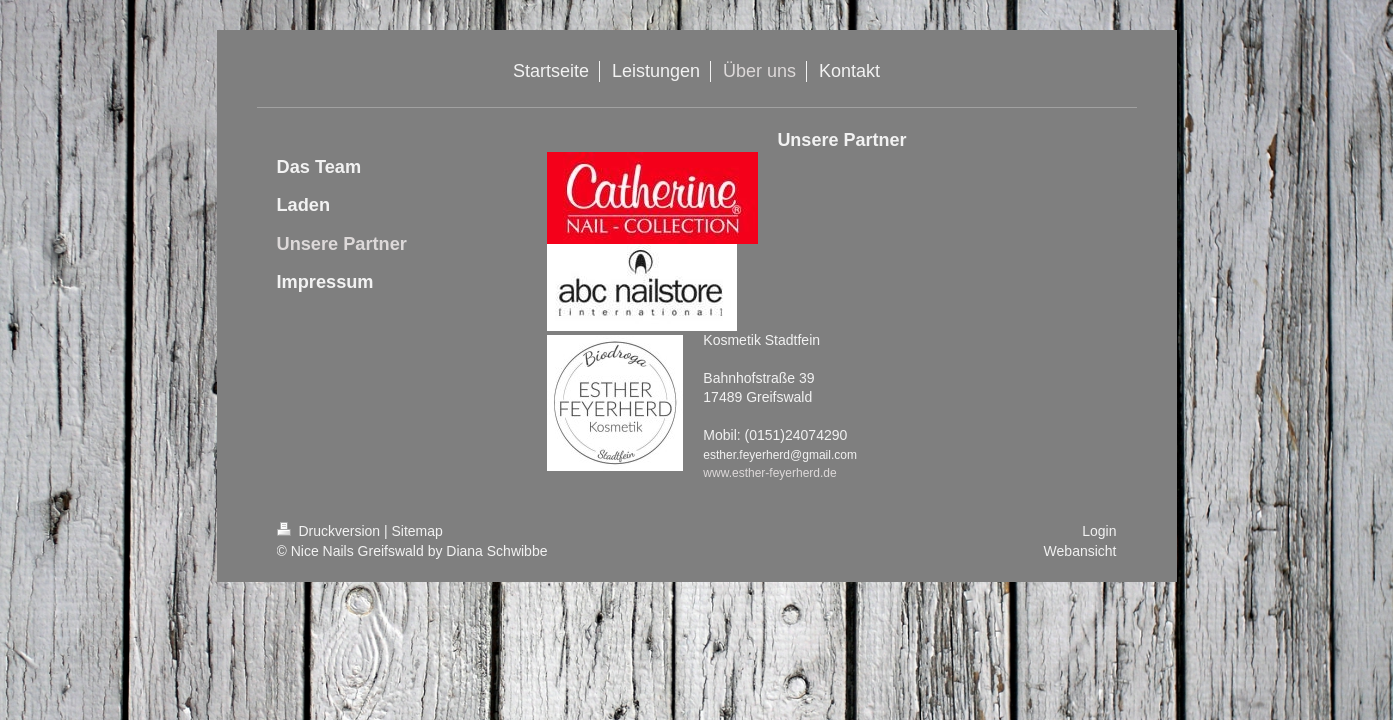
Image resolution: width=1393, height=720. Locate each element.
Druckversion (330, 531)
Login (1099, 531)
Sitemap (417, 531)
